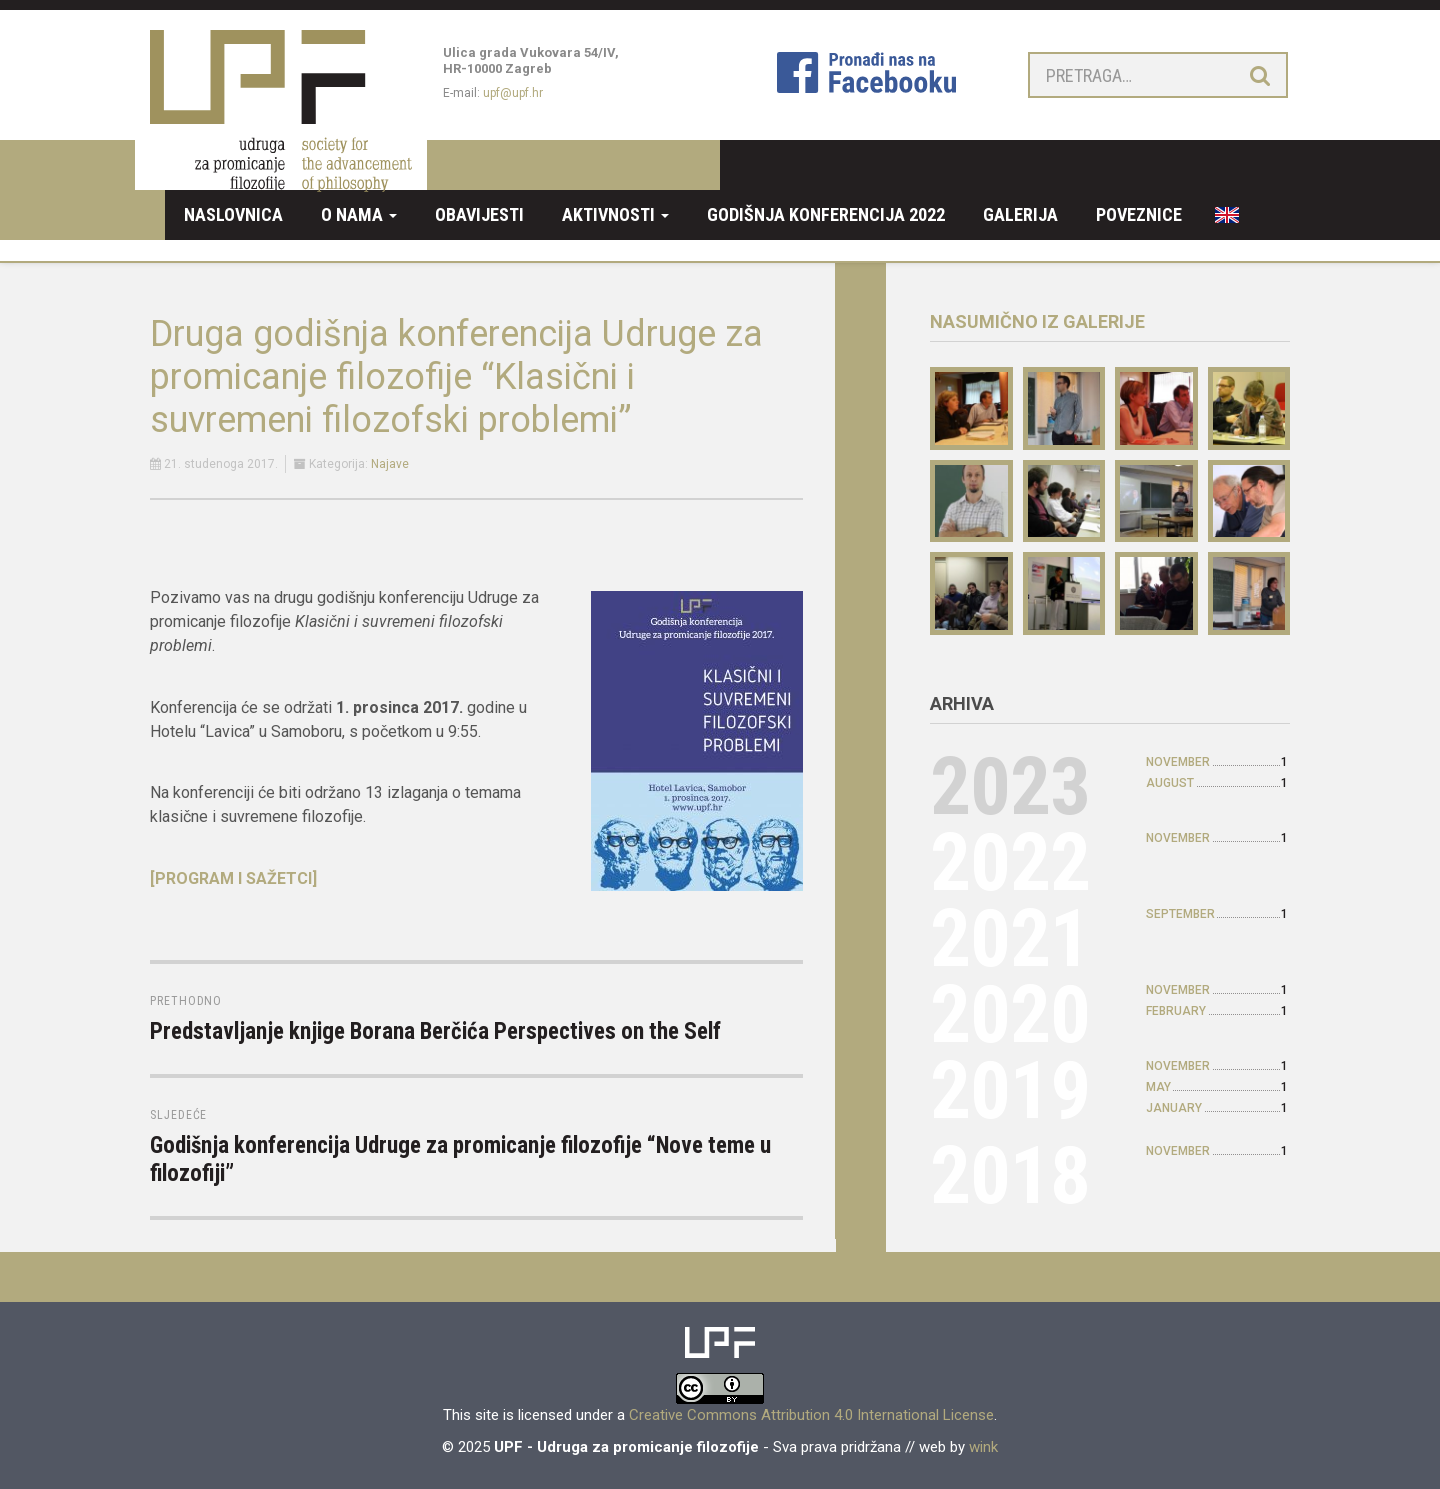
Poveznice (1139, 214)
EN (1220, 215)
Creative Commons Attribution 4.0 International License (811, 1415)
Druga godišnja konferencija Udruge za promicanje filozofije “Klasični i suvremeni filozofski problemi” (456, 377)
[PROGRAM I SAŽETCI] (233, 878)
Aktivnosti (615, 214)
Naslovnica (233, 214)
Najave (390, 464)
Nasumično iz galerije (1037, 321)
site (487, 1415)
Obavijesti (479, 214)
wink (983, 1447)
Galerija (1020, 214)
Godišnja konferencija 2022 (826, 214)
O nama (359, 214)
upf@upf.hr (513, 93)
